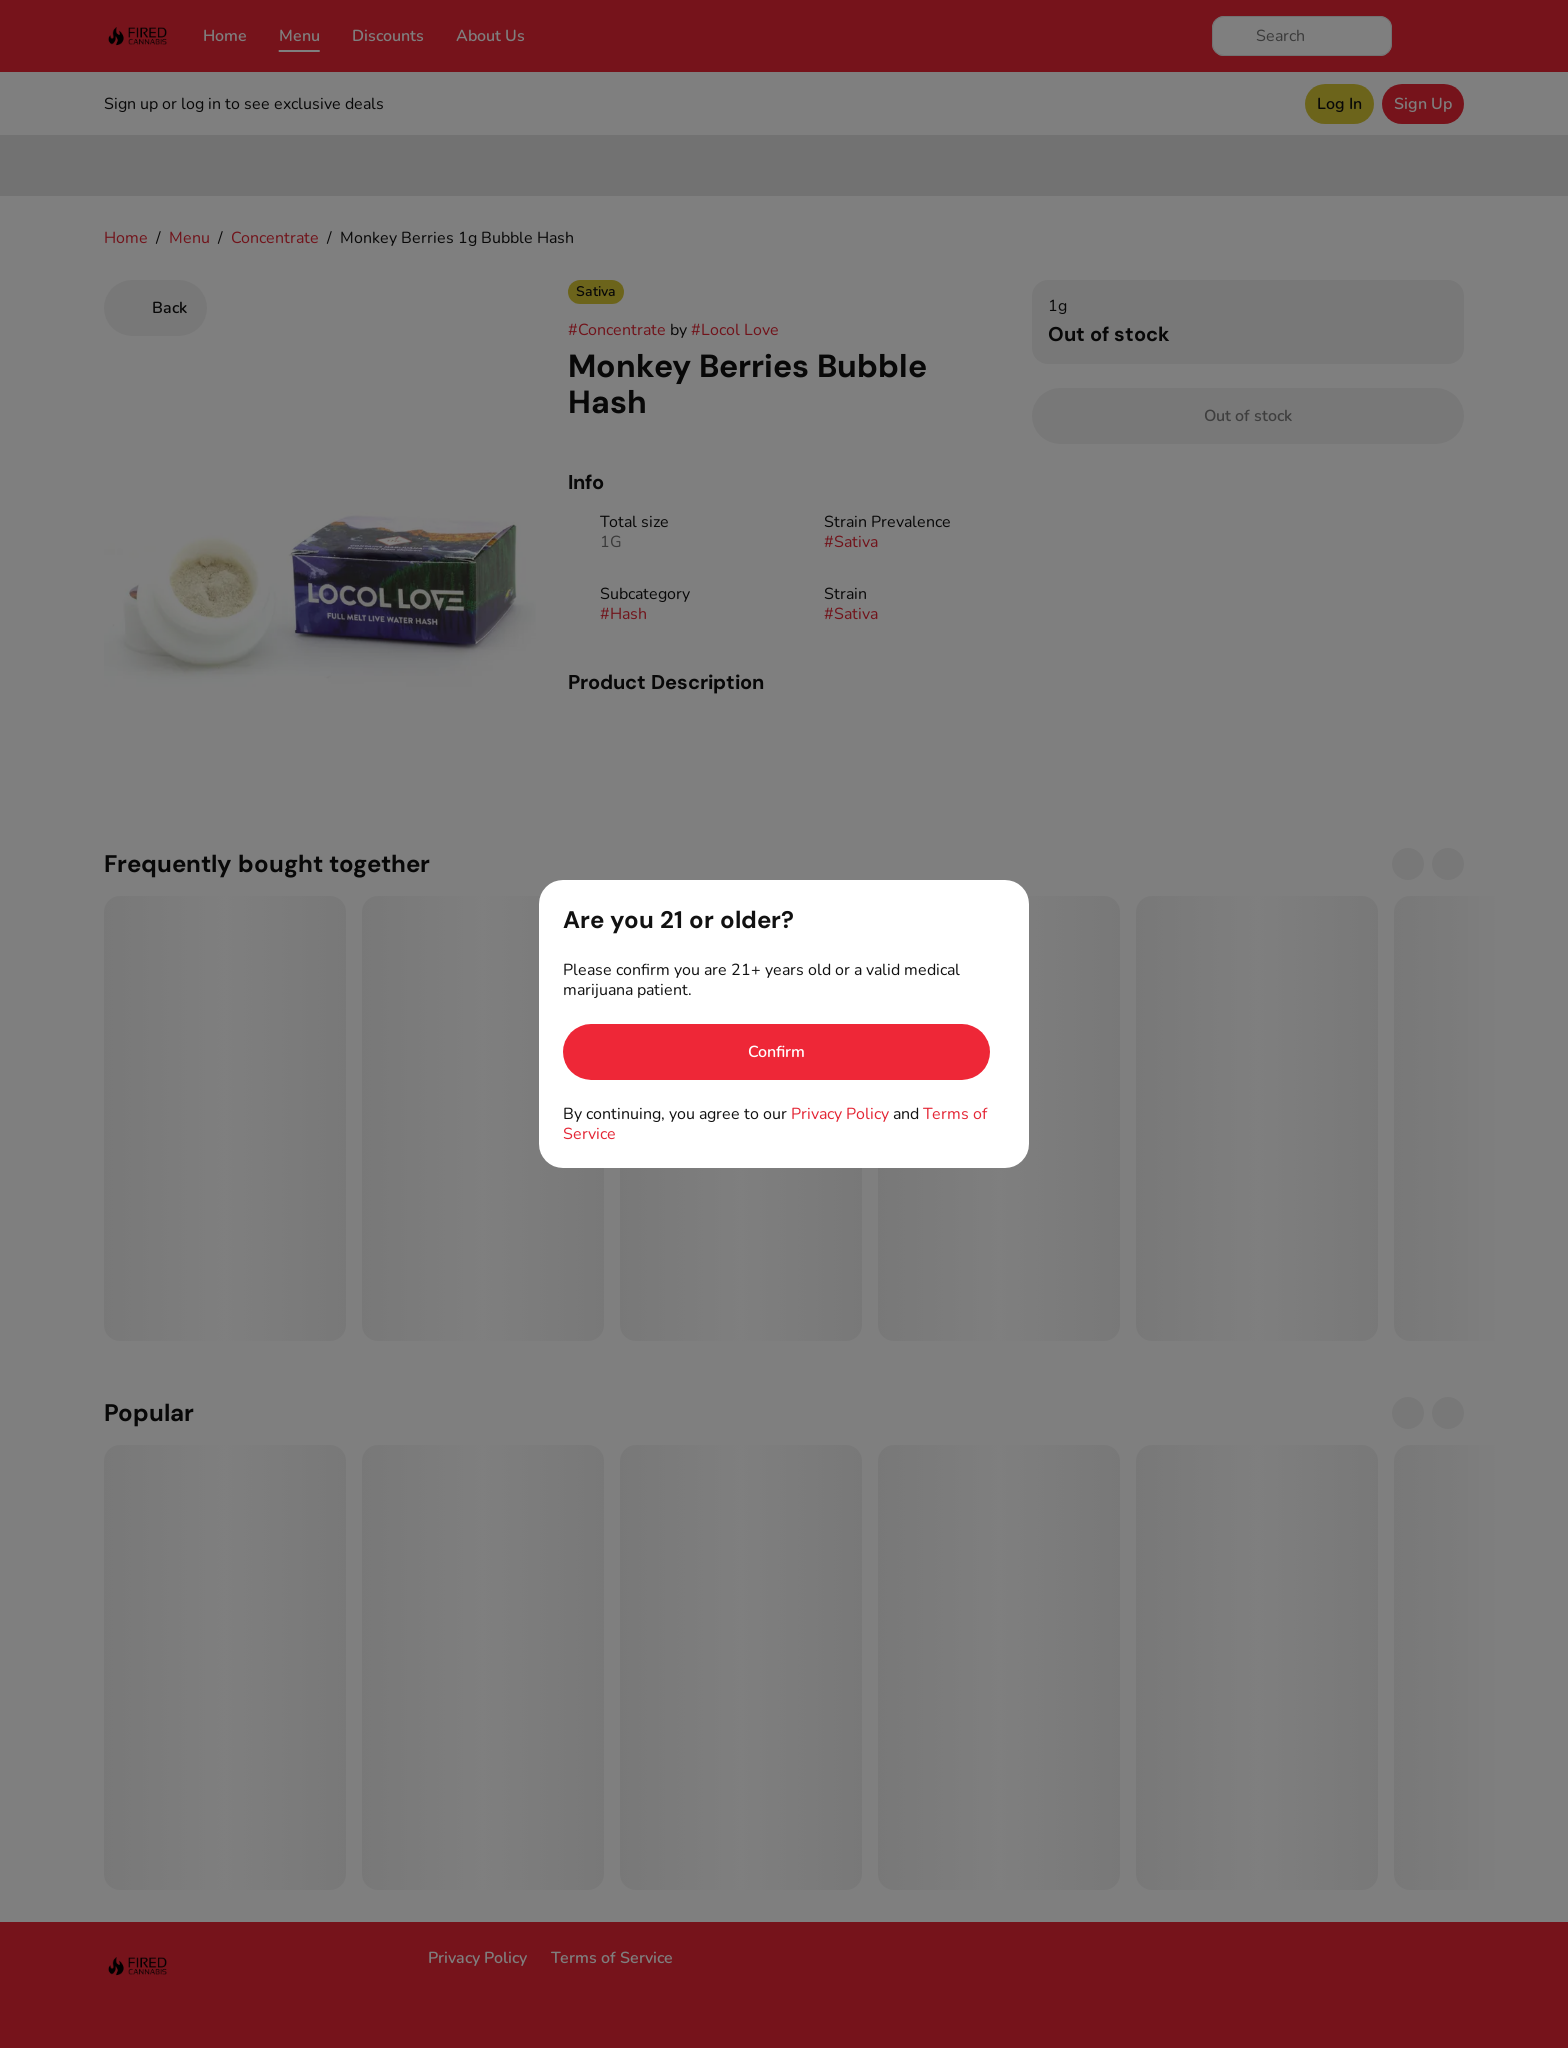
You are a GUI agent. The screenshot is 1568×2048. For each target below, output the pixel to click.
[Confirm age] (776, 1052)
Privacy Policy (840, 1114)
